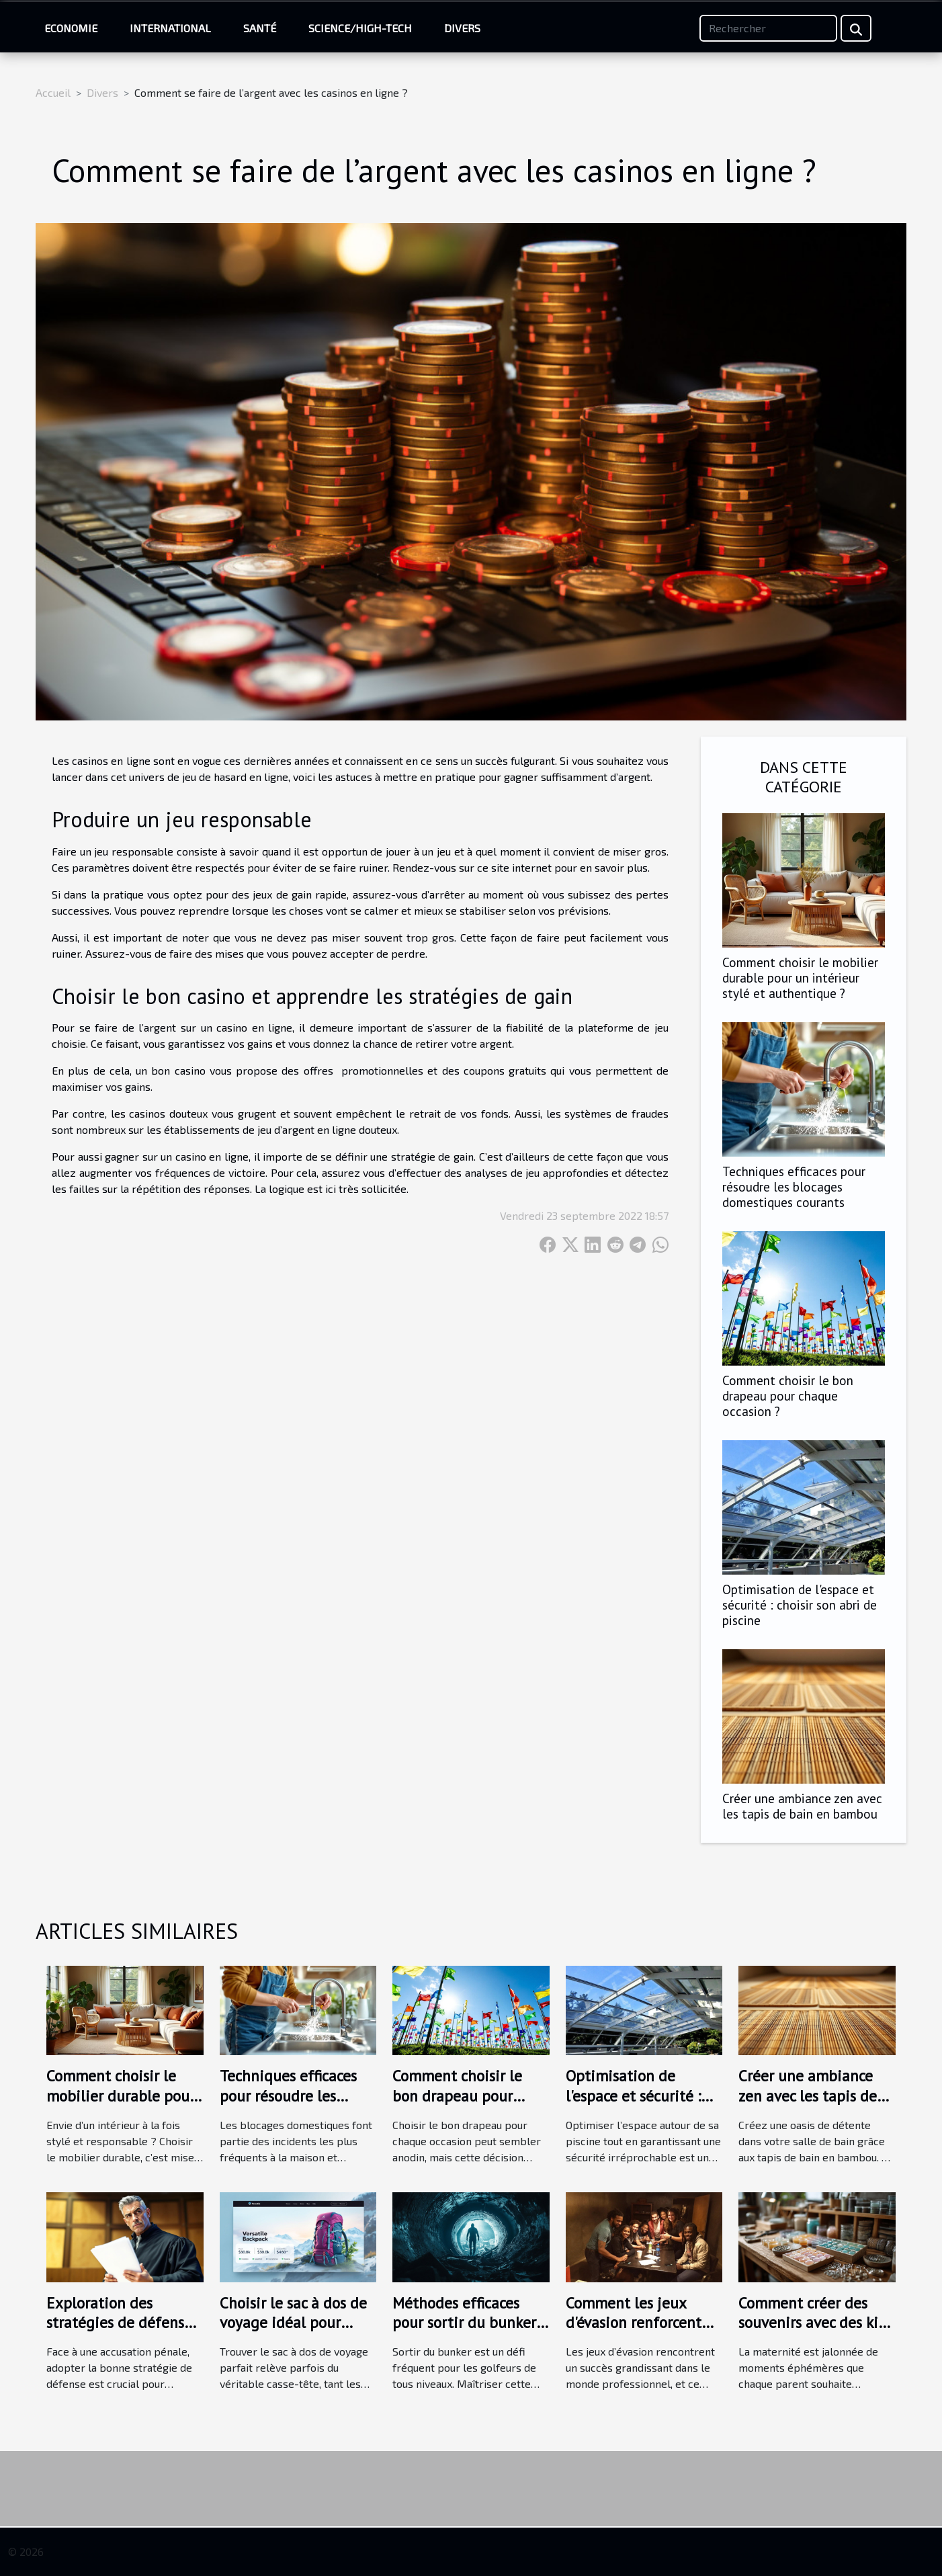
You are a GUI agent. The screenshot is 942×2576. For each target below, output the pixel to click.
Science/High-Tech (360, 28)
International (170, 28)
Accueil (53, 92)
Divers (462, 28)
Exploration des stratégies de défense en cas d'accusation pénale (119, 2333)
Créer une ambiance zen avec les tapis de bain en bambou (802, 1806)
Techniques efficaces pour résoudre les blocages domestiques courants (793, 1186)
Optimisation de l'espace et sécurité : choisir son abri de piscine (799, 1604)
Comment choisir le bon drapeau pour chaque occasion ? (787, 1395)
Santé (259, 28)
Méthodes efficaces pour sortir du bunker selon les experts (464, 2323)
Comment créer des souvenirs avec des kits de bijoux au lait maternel (814, 2333)
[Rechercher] (768, 28)
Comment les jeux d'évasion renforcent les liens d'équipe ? (633, 2323)
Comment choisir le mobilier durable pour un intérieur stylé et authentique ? (800, 977)
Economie (70, 28)
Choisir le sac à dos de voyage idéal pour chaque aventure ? (293, 2323)
